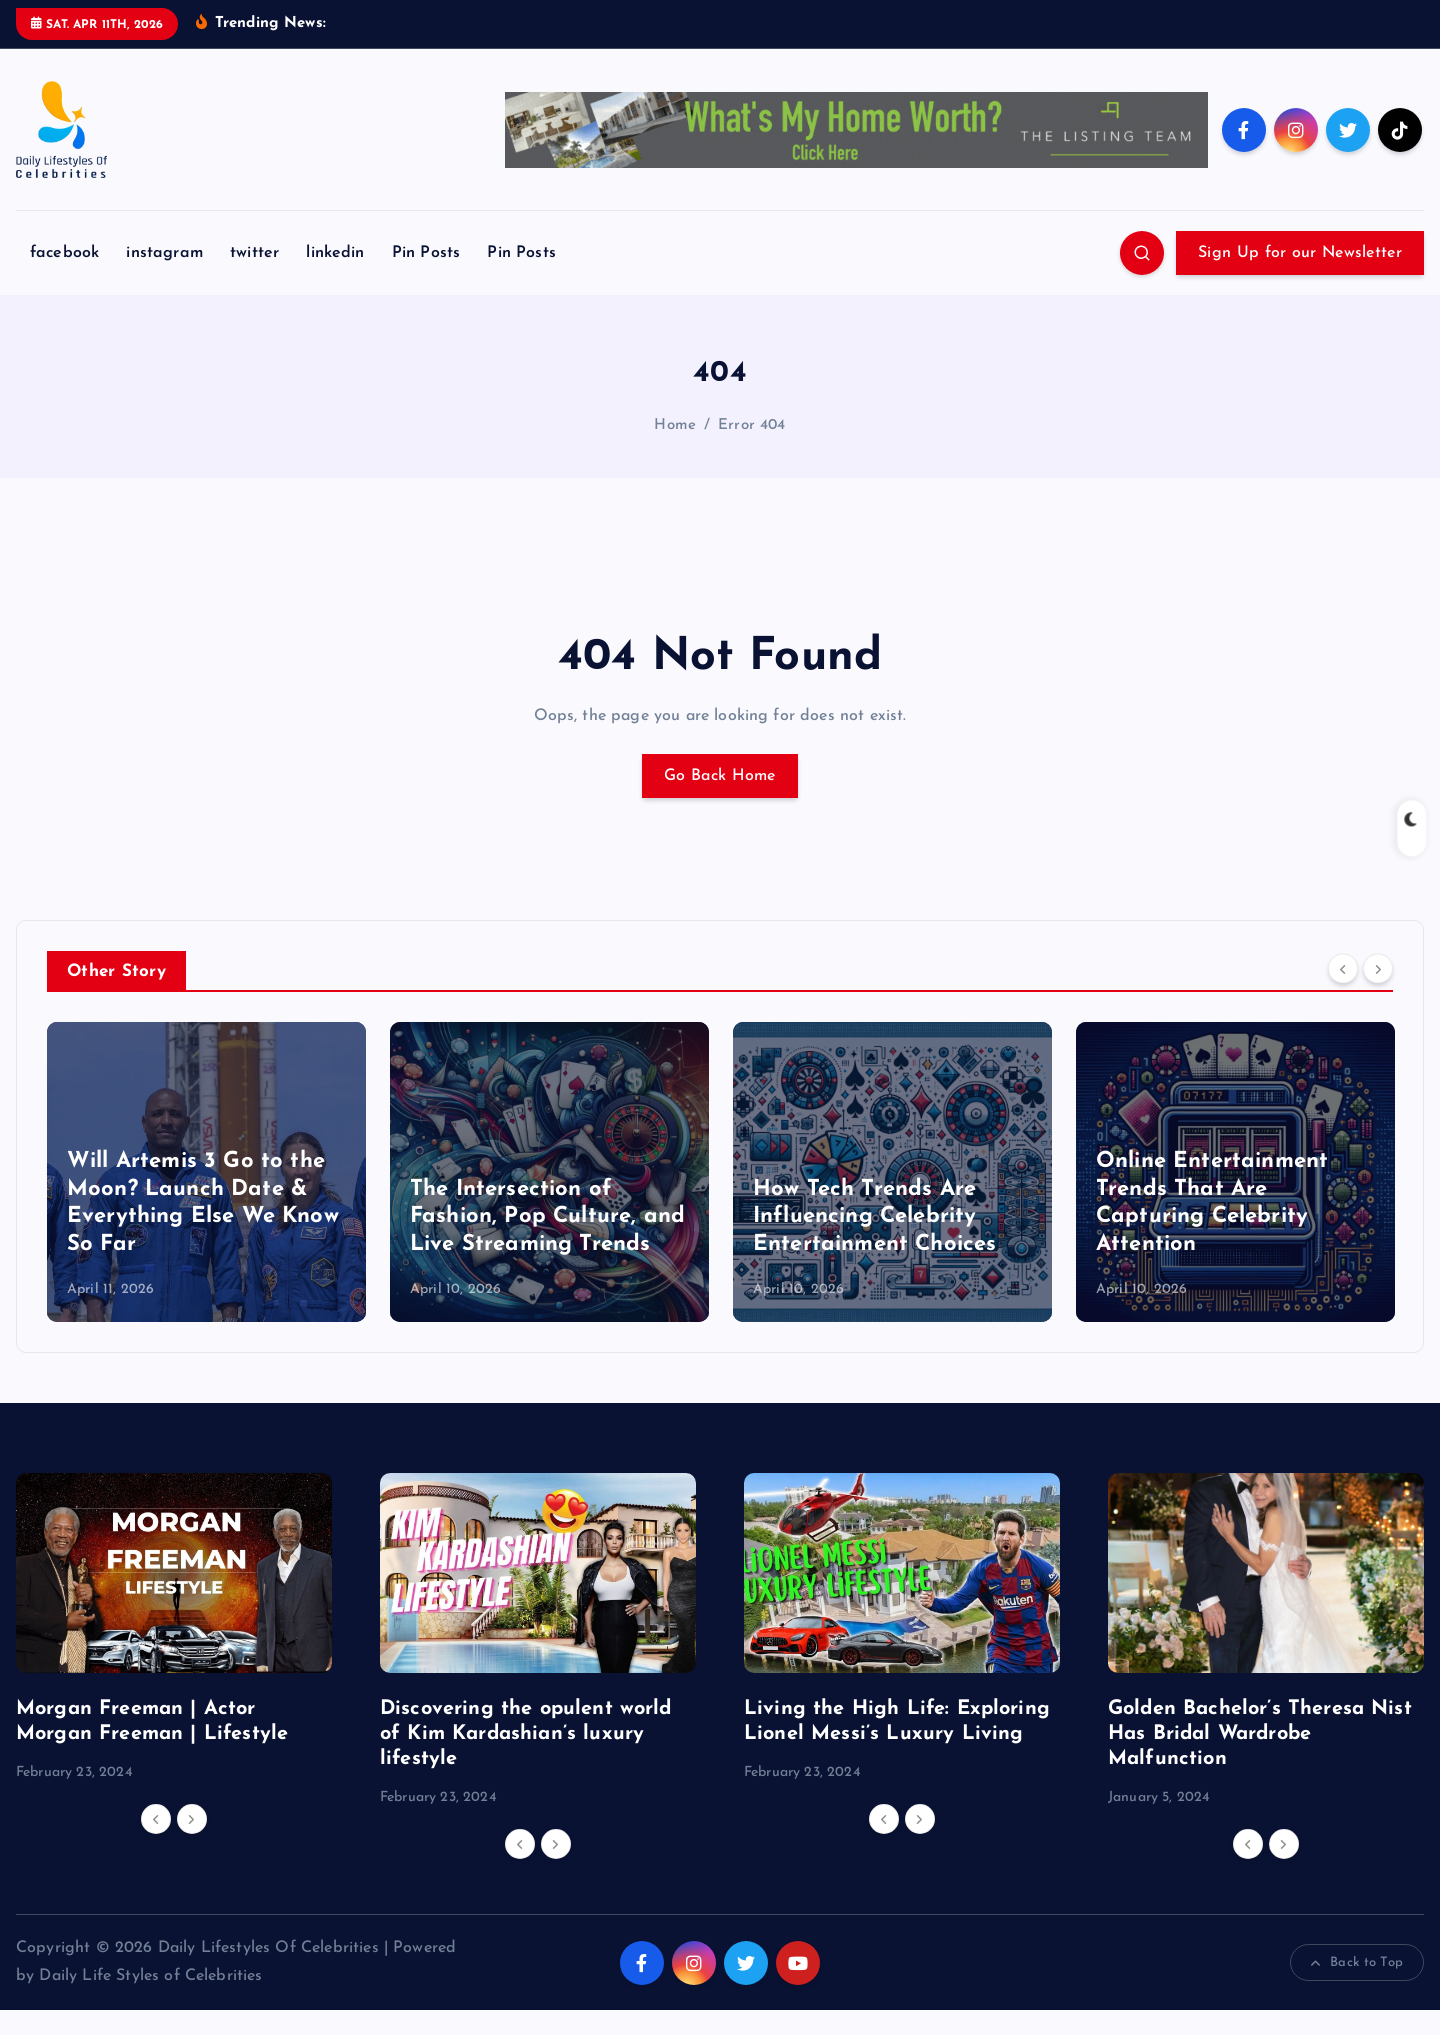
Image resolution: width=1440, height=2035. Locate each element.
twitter (254, 279)
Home (675, 450)
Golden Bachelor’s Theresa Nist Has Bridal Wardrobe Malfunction (1260, 1759)
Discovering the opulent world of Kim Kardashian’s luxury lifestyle (526, 1759)
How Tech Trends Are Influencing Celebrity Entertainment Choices (874, 1242)
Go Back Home (720, 801)
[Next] (1378, 994)
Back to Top (1357, 1988)
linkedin (335, 279)
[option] (206, 1197)
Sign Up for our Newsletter (1300, 279)
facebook (64, 279)
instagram (164, 279)
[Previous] (1343, 994)
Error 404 (751, 450)
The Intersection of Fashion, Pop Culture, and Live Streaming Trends (547, 1242)
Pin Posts (426, 279)
